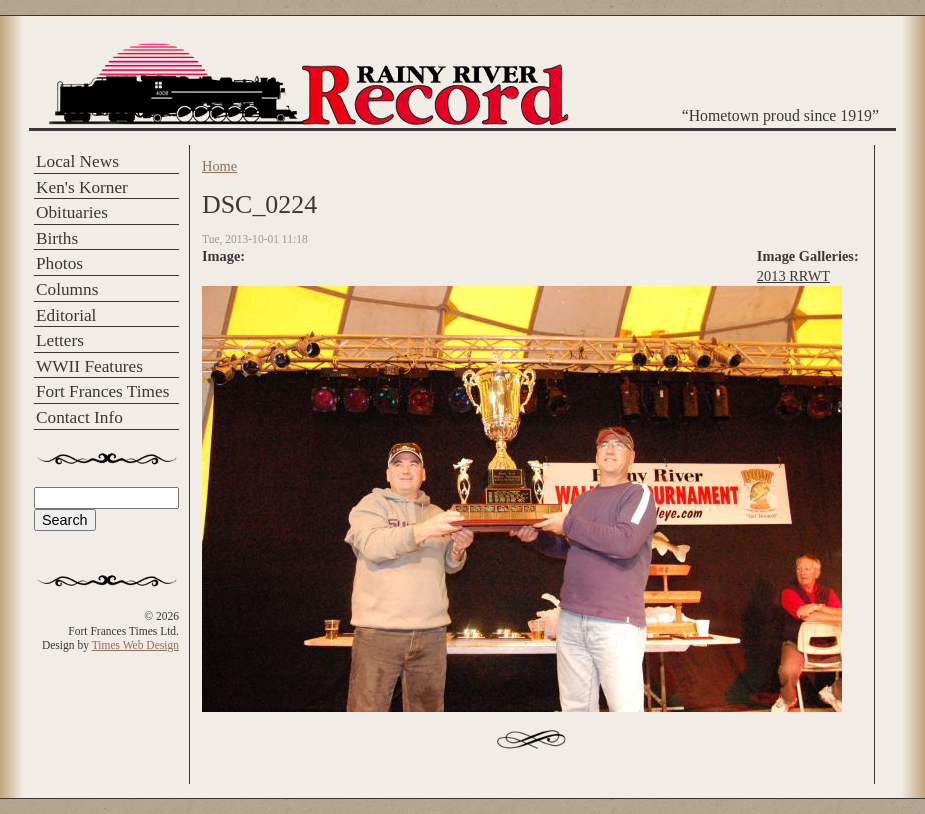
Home (219, 166)
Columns (67, 289)
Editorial (66, 315)
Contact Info (79, 417)
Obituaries (72, 212)
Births (57, 238)
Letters (60, 340)
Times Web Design (135, 645)
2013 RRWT (793, 276)
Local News (77, 161)
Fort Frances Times (102, 391)
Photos (59, 263)
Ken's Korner (82, 187)
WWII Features (89, 366)
